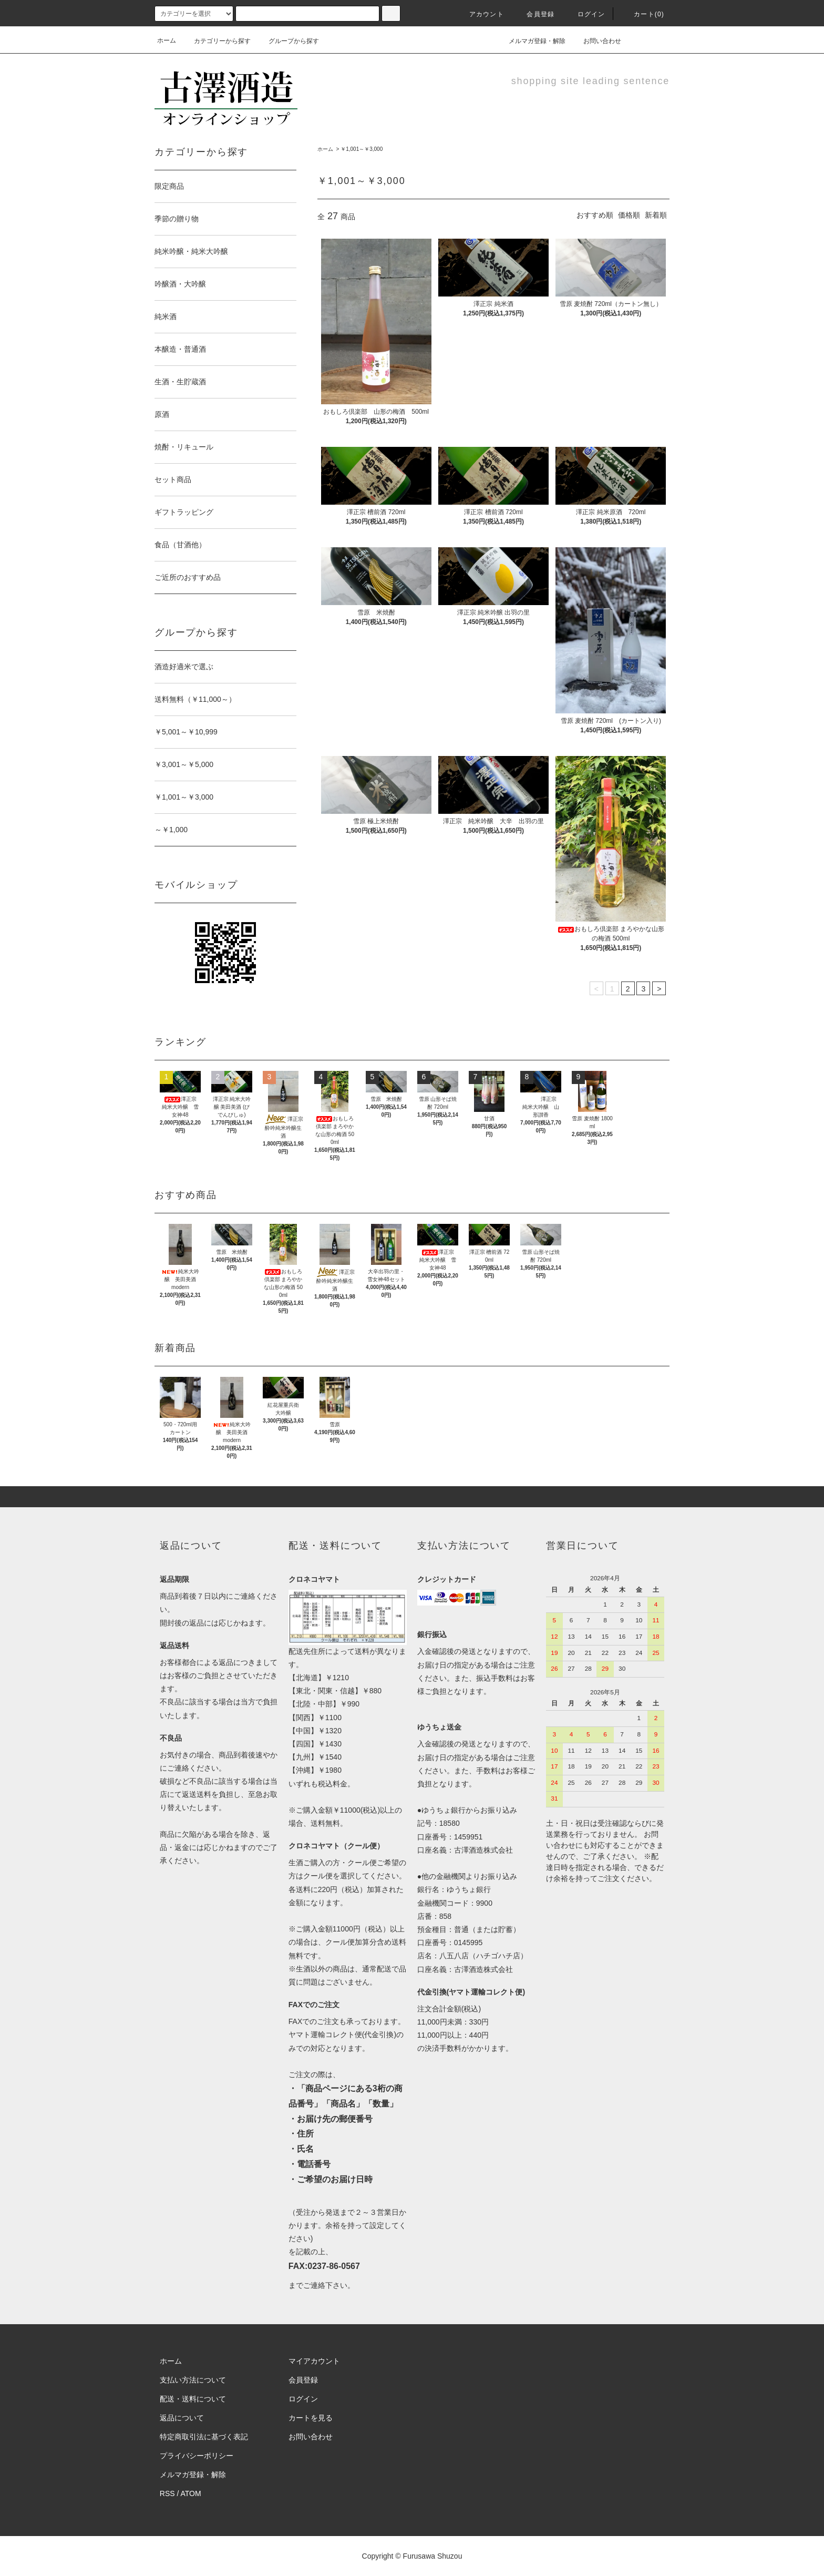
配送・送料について (193, 2399)
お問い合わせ (596, 40)
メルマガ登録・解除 (530, 40)
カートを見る (311, 2418)
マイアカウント (314, 2361)
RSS (167, 2493)
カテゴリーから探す (216, 41)
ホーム (166, 40)
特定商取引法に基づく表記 (204, 2436)
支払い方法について (193, 2380)
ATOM (191, 2493)
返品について (182, 2418)
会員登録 (534, 14)
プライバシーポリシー (196, 2455)
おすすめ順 (594, 215)
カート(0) (642, 14)
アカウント (480, 14)
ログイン (585, 14)
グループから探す (287, 41)
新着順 (656, 215)
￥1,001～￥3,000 (362, 149)
